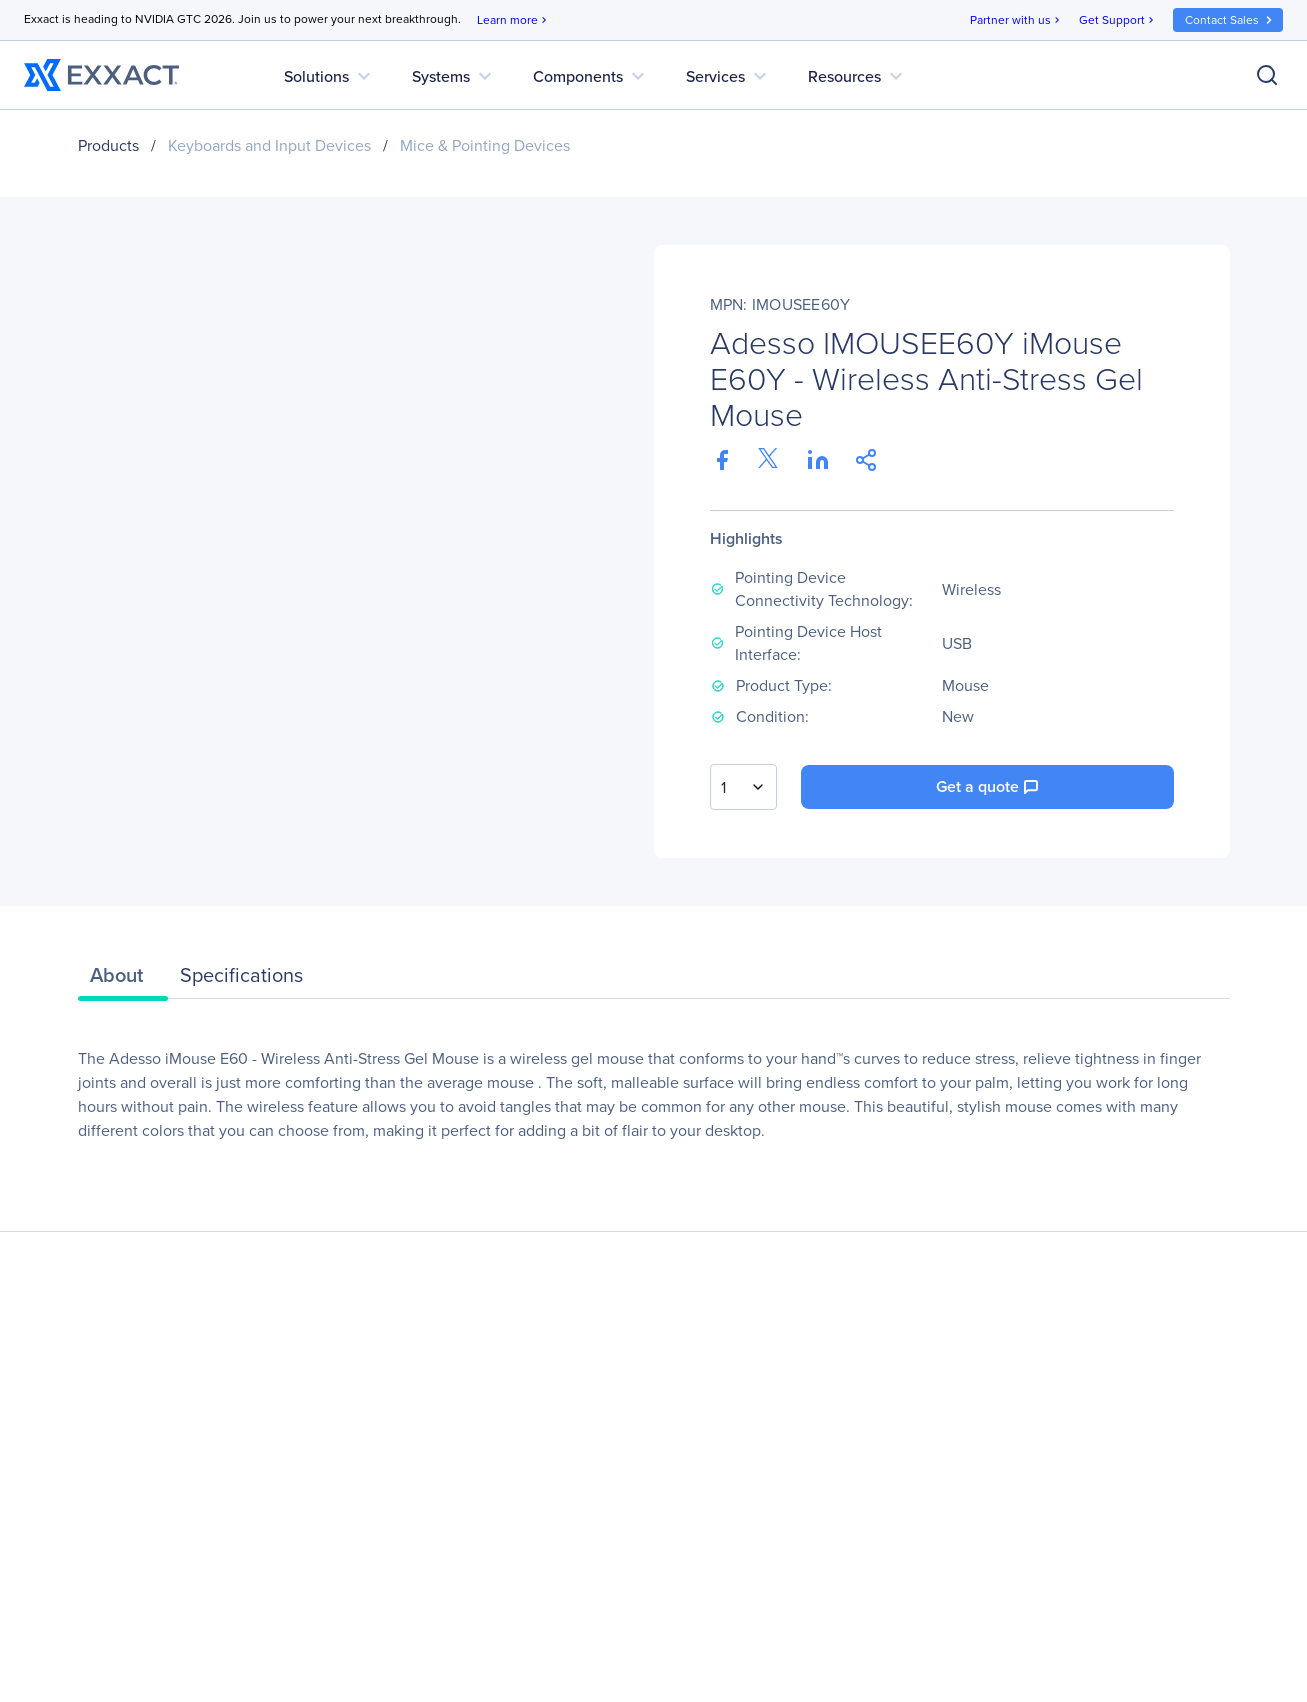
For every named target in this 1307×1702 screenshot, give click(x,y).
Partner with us (1016, 20)
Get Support (1118, 20)
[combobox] (743, 787)
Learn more (513, 20)
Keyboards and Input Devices (269, 145)
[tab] (123, 980)
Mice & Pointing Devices (485, 145)
